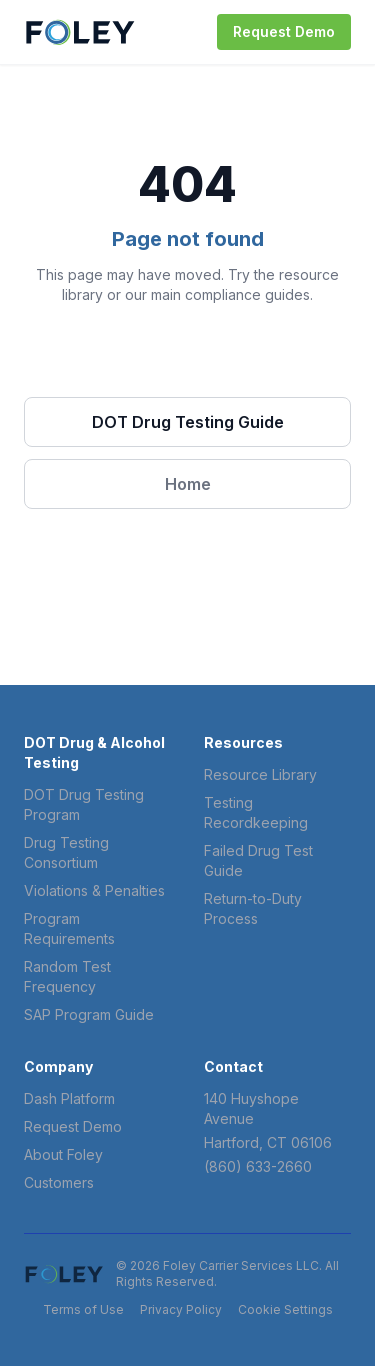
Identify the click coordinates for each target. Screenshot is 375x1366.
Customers (59, 1182)
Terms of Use (83, 1309)
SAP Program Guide (89, 1014)
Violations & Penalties (94, 890)
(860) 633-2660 (258, 1166)
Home (188, 484)
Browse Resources (187, 361)
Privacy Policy (181, 1309)
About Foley (63, 1154)
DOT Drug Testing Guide (188, 422)
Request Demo (284, 31)
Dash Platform (69, 1098)
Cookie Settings (285, 1309)
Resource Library (260, 774)
